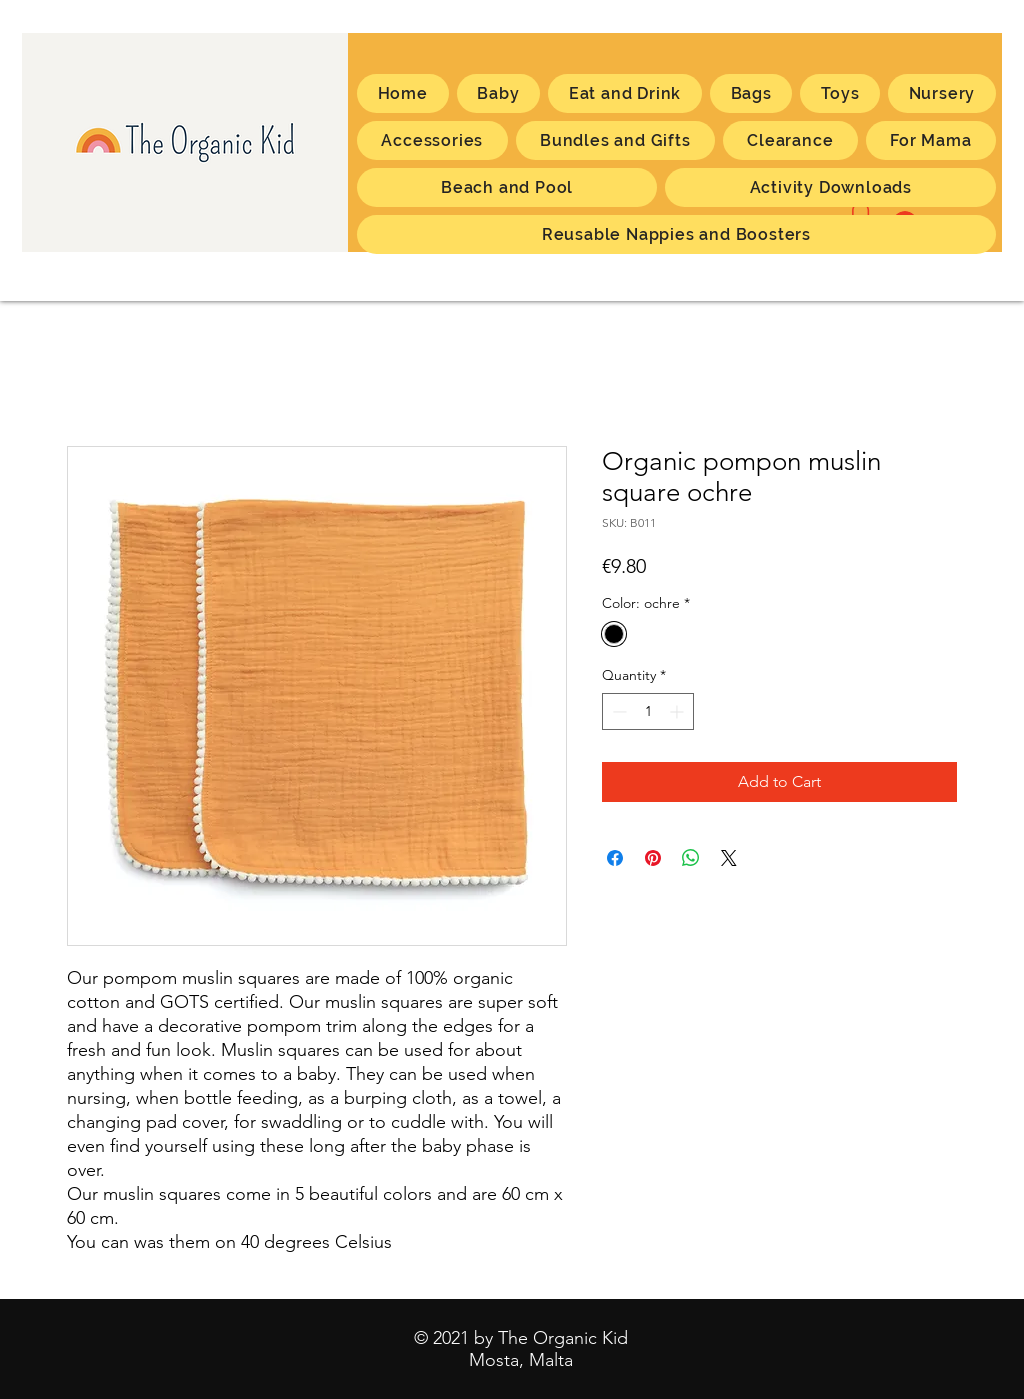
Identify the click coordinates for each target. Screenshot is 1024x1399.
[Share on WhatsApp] (691, 858)
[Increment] (678, 711)
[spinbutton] (648, 711)
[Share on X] (729, 858)
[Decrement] (617, 711)
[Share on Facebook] (615, 858)
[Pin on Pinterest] (653, 858)
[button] (931, 140)
